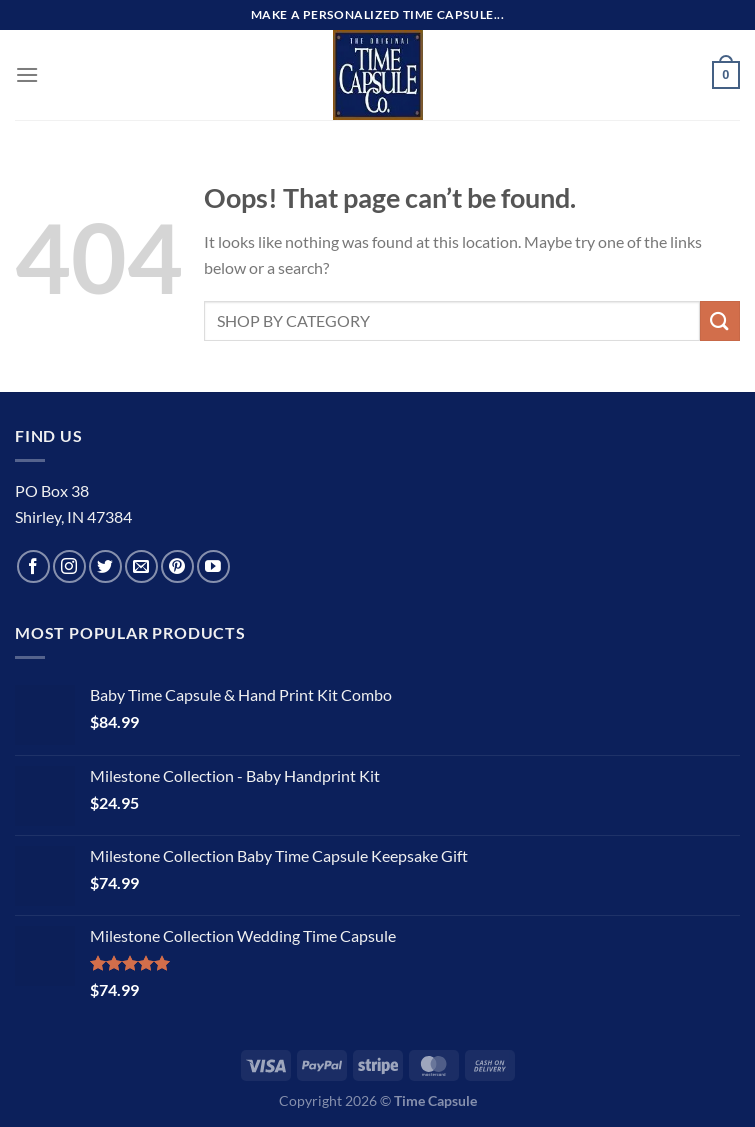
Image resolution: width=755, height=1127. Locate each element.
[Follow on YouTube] (213, 566)
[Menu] (27, 74)
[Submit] (720, 320)
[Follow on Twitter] (105, 566)
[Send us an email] (141, 566)
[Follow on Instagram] (69, 566)
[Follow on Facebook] (33, 566)
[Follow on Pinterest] (177, 566)
